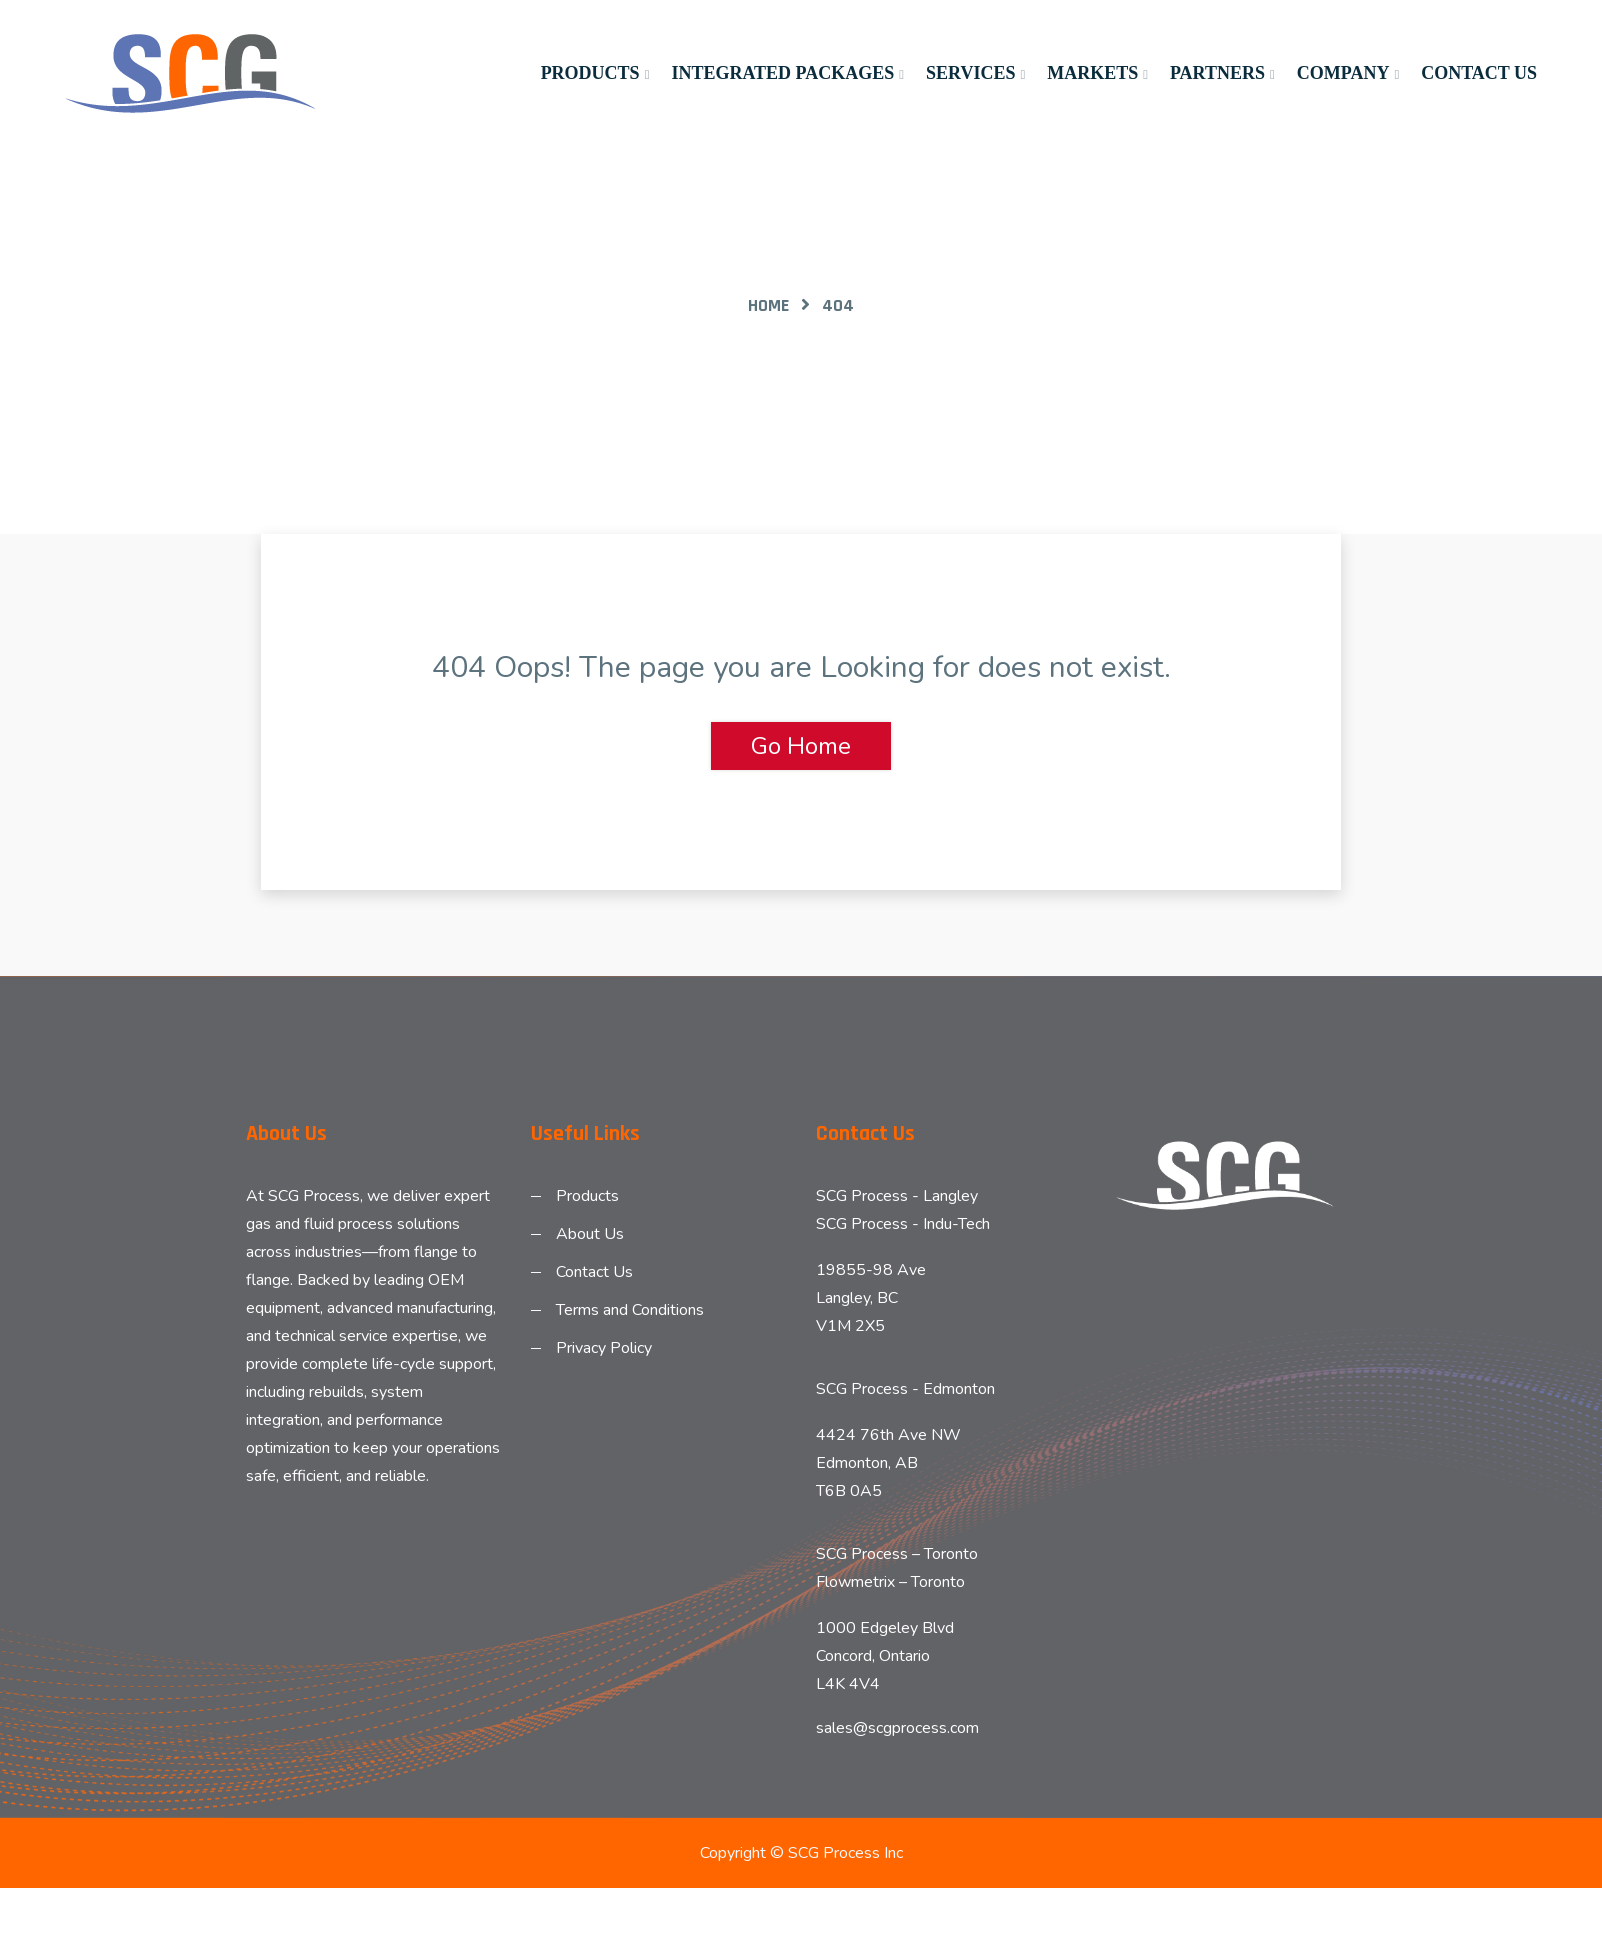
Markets (1092, 73)
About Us (590, 1234)
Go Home (801, 746)
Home (768, 305)
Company (1343, 73)
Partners (1217, 73)
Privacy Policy (604, 1348)
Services (970, 73)
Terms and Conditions (630, 1310)
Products (590, 73)
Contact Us (1479, 73)
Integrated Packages (782, 73)
